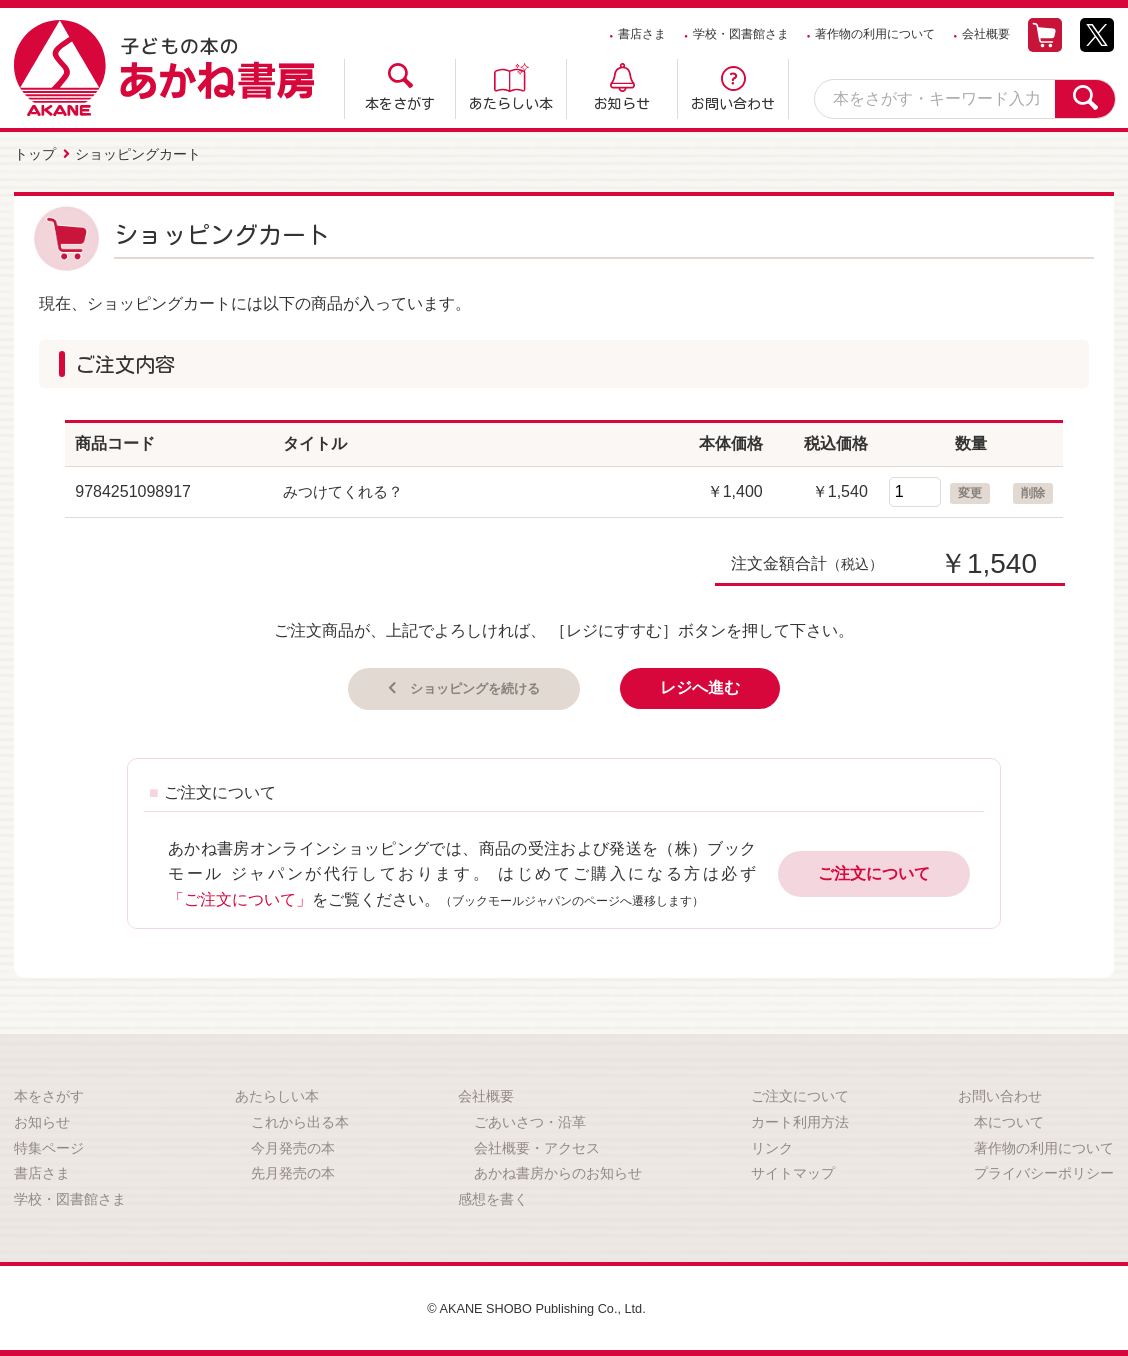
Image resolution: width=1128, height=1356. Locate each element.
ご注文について (874, 871)
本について (1009, 1120)
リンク (772, 1145)
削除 (1033, 489)
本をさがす (400, 104)
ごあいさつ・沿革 (530, 1120)
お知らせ (622, 104)
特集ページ (49, 1145)
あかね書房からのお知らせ (558, 1171)
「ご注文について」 (240, 896)
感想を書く (493, 1196)
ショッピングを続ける (473, 684)
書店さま (642, 34)
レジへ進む (721, 684)
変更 (970, 489)
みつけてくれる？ (347, 487)
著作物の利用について (875, 34)
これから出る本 (300, 1120)
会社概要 (986, 34)
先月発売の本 (293, 1171)
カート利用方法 (800, 1120)
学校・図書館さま (741, 34)
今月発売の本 (293, 1145)
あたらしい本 (511, 104)
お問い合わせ (733, 104)
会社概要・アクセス (537, 1145)
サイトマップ (793, 1171)
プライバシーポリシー (1044, 1171)
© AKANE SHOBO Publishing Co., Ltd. (536, 1306)
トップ (35, 153)
